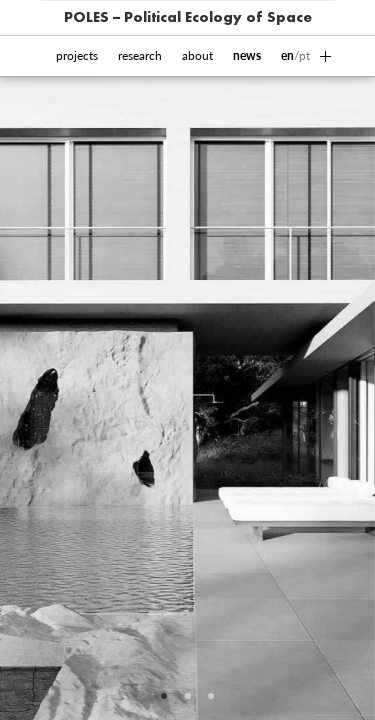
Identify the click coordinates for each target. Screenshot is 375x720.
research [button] (140, 55)
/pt (295, 55)
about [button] (197, 55)
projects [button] (77, 55)
